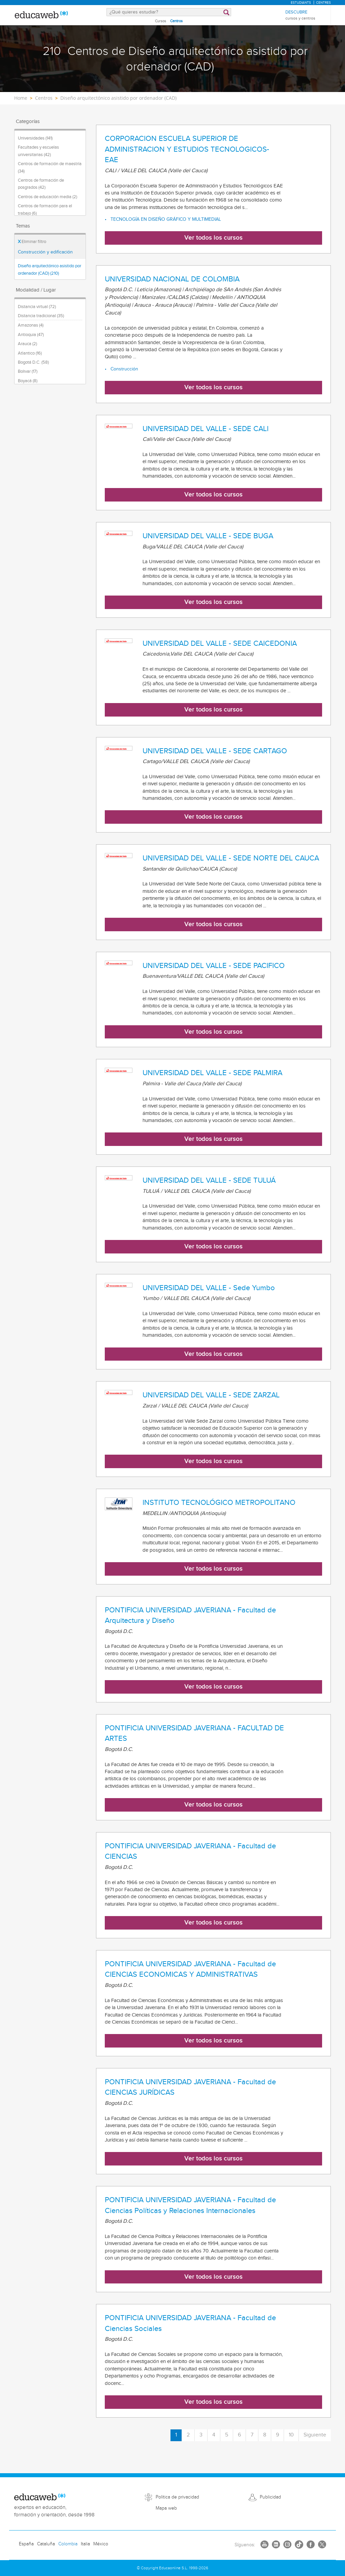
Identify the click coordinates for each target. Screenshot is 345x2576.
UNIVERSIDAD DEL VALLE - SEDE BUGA (208, 536)
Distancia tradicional (41, 316)
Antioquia (31, 334)
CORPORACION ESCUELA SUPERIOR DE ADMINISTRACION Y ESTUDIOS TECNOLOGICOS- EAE (187, 149)
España (26, 2544)
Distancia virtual (37, 306)
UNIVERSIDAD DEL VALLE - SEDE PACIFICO (214, 965)
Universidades (35, 138)
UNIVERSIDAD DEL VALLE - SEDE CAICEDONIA (220, 643)
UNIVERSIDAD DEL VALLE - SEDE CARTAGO (215, 751)
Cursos (160, 21)
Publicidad (270, 2497)
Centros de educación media (47, 197)
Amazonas (30, 325)
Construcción (124, 369)
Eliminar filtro (32, 241)
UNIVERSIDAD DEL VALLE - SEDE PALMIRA (212, 1072)
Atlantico (30, 353)
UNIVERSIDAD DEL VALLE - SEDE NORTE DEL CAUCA (231, 858)
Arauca (27, 343)
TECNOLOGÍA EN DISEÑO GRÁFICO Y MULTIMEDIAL (166, 219)
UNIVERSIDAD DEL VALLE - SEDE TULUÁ (209, 1180)
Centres (323, 3)
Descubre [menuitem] (300, 15)
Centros (176, 21)
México (100, 2544)
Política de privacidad (177, 2497)
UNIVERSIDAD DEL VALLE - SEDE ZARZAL (211, 1395)
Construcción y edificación (45, 252)
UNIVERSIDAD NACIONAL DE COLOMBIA (172, 279)
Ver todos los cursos (213, 237)
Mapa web (166, 2508)
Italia (85, 2544)
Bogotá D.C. (33, 362)
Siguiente (315, 2435)
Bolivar (27, 371)
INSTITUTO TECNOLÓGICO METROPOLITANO (219, 1502)
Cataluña (46, 2544)
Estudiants (301, 3)
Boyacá (27, 381)
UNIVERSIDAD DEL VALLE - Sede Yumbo (209, 1287)
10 (291, 2435)
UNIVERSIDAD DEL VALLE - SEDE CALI (206, 428)
